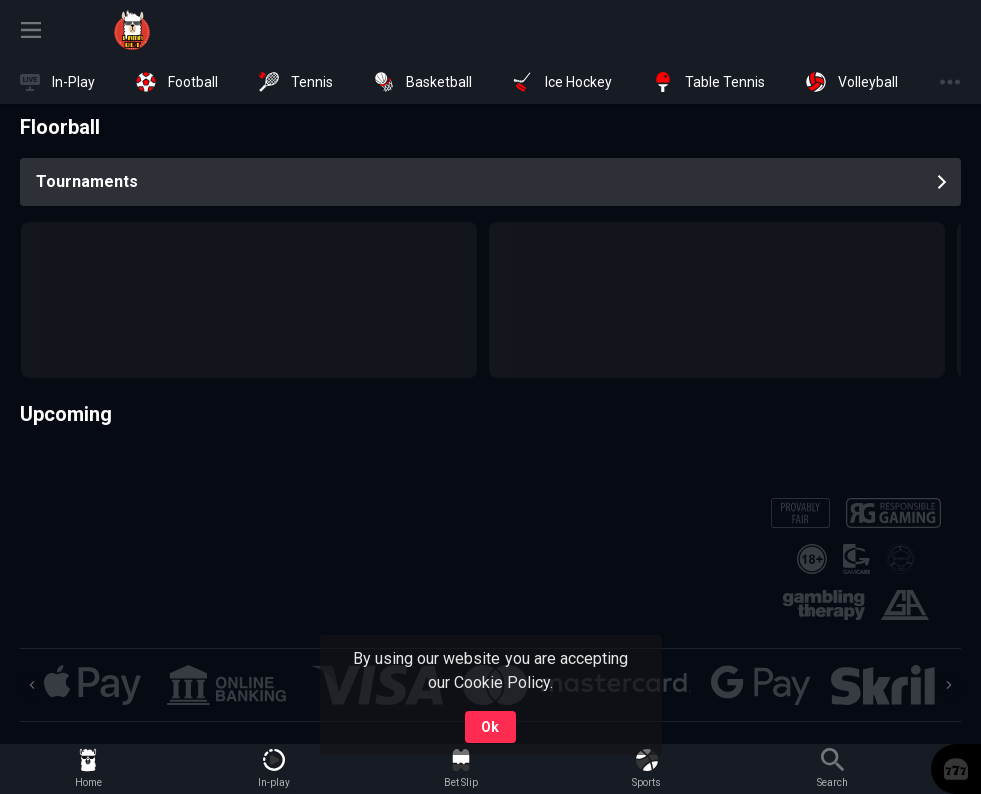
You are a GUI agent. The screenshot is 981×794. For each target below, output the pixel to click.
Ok (490, 727)
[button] (92, 685)
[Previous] (32, 685)
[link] (132, 30)
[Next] (949, 685)
